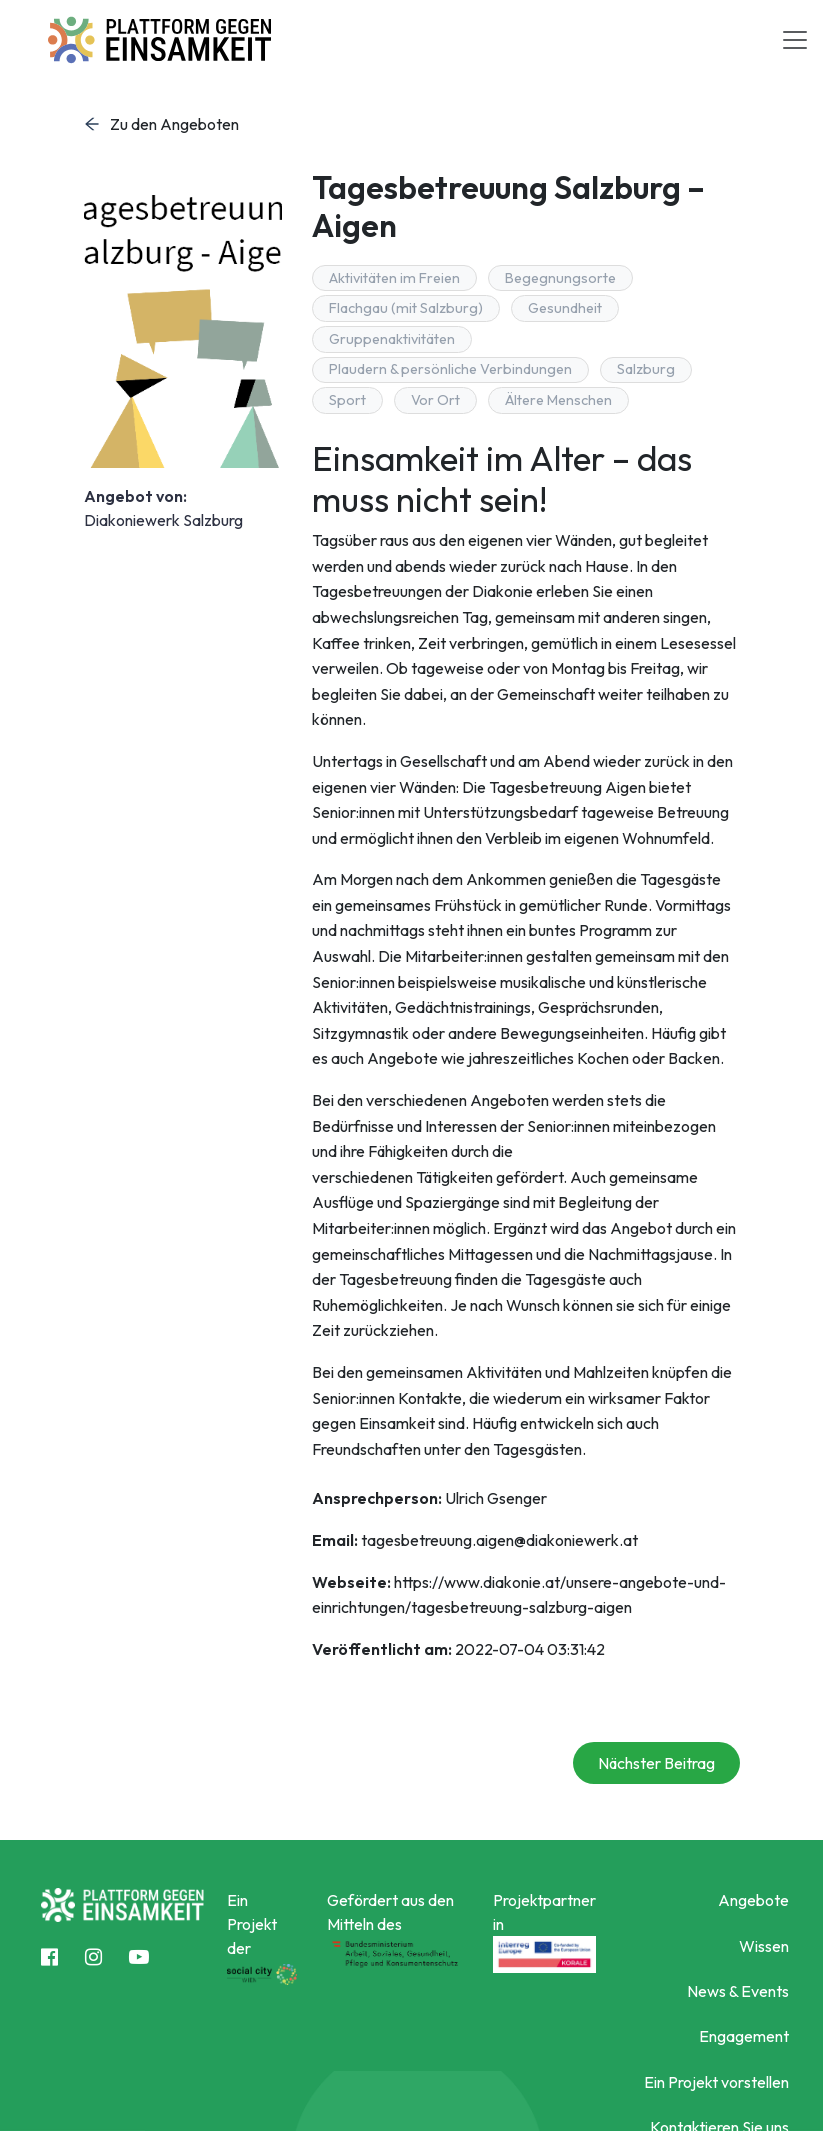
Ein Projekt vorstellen (716, 2082)
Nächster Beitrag (656, 1763)
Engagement (744, 2036)
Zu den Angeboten (161, 124)
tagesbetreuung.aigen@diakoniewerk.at (499, 1540)
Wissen (764, 1946)
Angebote (753, 1900)
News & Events (738, 1991)
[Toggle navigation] (795, 40)
